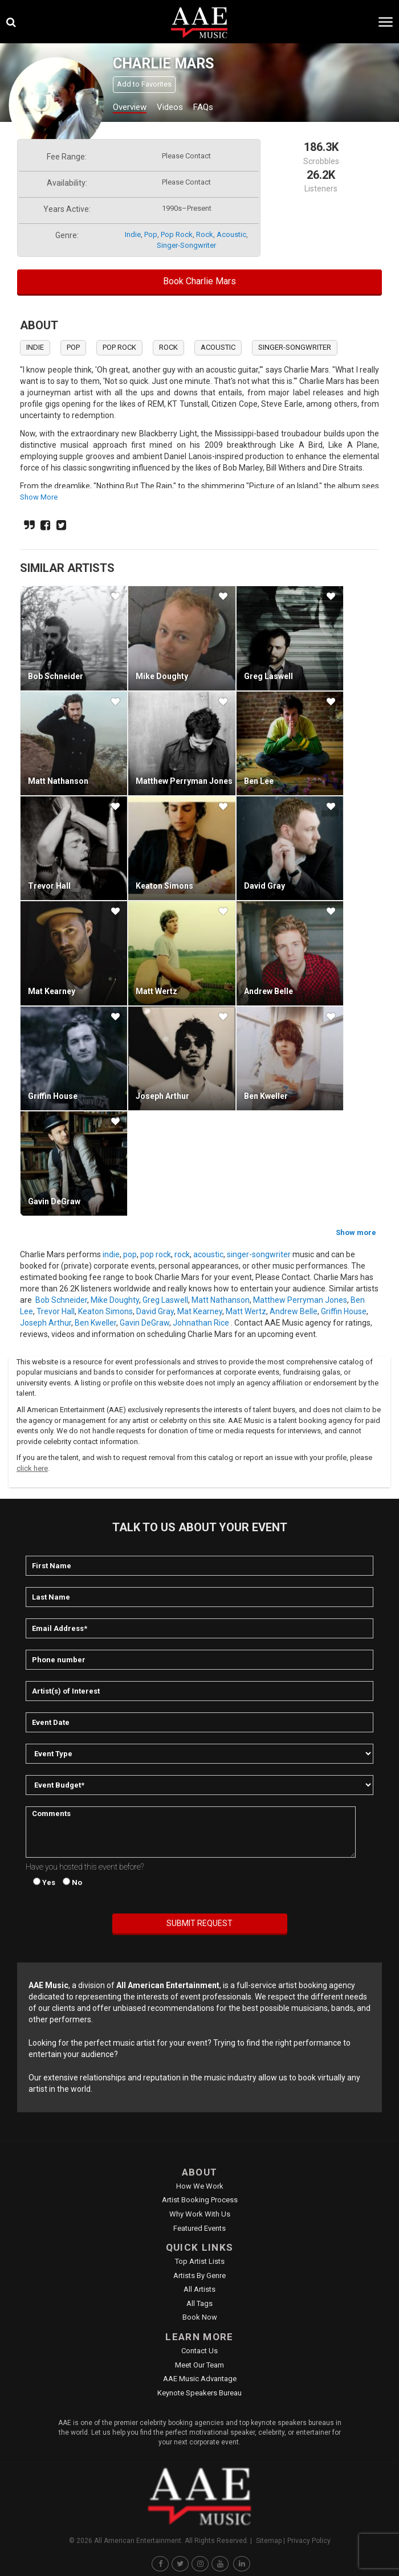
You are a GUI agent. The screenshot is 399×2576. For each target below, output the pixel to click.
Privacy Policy (309, 2541)
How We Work (199, 2186)
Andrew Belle (268, 991)
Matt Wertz (156, 991)
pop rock (177, 234)
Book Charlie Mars (199, 281)
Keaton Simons (164, 885)
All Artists (199, 2289)
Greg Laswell (268, 676)
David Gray (264, 885)
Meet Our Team (199, 2365)
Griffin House (53, 1096)
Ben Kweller (266, 1096)
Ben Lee (259, 781)
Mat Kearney (51, 991)
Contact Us (199, 2350)
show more (39, 497)
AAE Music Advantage (200, 2378)
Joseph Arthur (162, 1096)
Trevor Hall (49, 885)
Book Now (199, 2317)
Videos (170, 107)
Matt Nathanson (58, 781)
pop (150, 234)
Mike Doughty (162, 676)
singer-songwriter (186, 245)
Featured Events (199, 2228)
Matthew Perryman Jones (184, 781)
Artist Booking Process (200, 2199)
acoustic (231, 234)
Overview (129, 107)
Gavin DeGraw (54, 1201)
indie (133, 234)
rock (204, 234)
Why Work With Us (199, 2214)
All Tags (199, 2303)
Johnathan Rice (201, 1322)
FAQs (203, 107)
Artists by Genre (199, 2275)
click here (32, 1468)
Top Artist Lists (200, 2261)
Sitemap (269, 2541)
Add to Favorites (144, 84)
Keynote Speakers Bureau (199, 2393)
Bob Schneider (55, 676)
